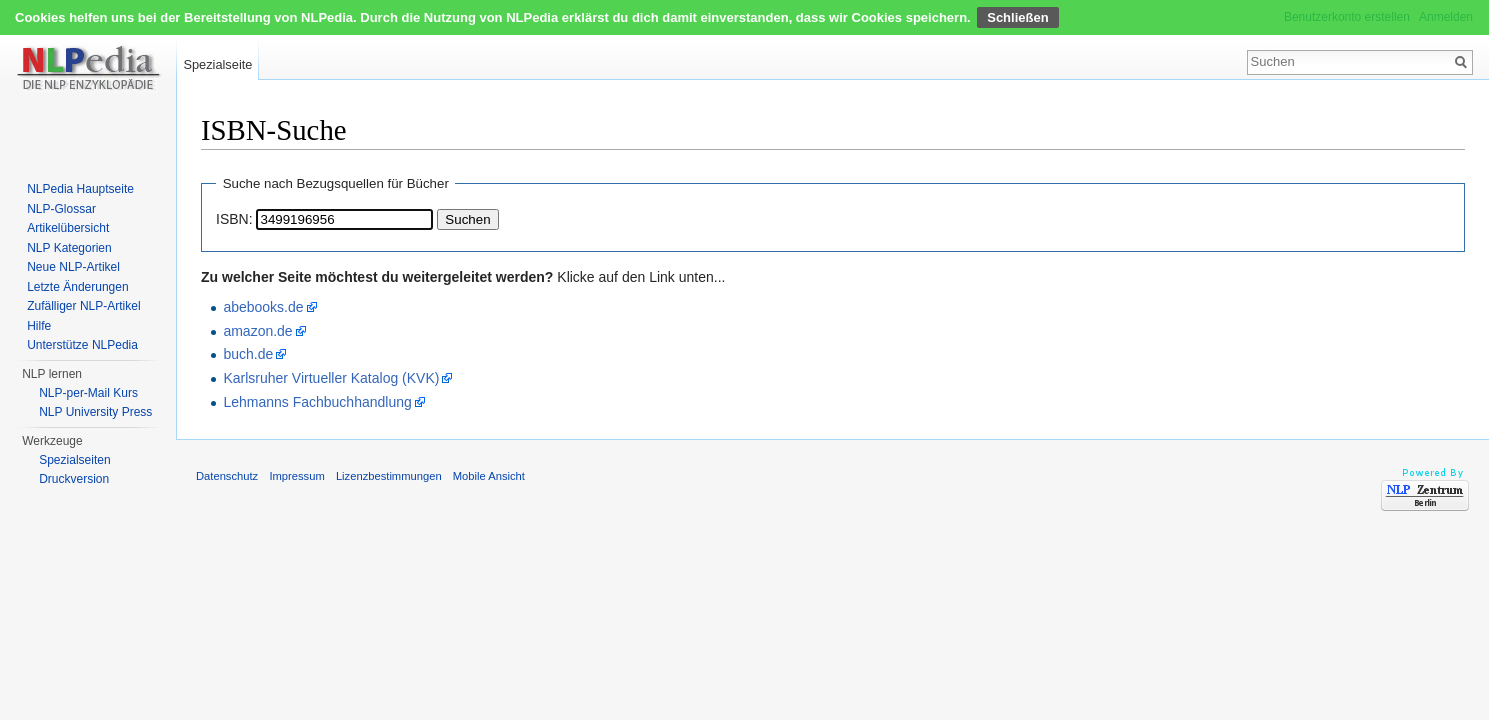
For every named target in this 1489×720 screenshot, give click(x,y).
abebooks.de (263, 307)
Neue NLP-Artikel (73, 267)
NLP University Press (95, 412)
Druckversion (74, 479)
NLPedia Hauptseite (80, 189)
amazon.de (257, 331)
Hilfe (39, 326)
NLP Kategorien (69, 248)
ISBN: (234, 219)
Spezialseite (217, 64)
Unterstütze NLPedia (82, 345)
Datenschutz (227, 476)
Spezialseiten (74, 460)
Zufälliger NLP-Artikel (83, 306)
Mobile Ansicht (489, 476)
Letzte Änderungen (77, 287)
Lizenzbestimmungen (389, 476)
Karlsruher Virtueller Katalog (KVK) (331, 378)
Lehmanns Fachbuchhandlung (317, 402)
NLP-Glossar (61, 209)
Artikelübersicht (68, 228)
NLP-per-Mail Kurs (88, 393)
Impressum (296, 476)
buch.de (248, 354)
